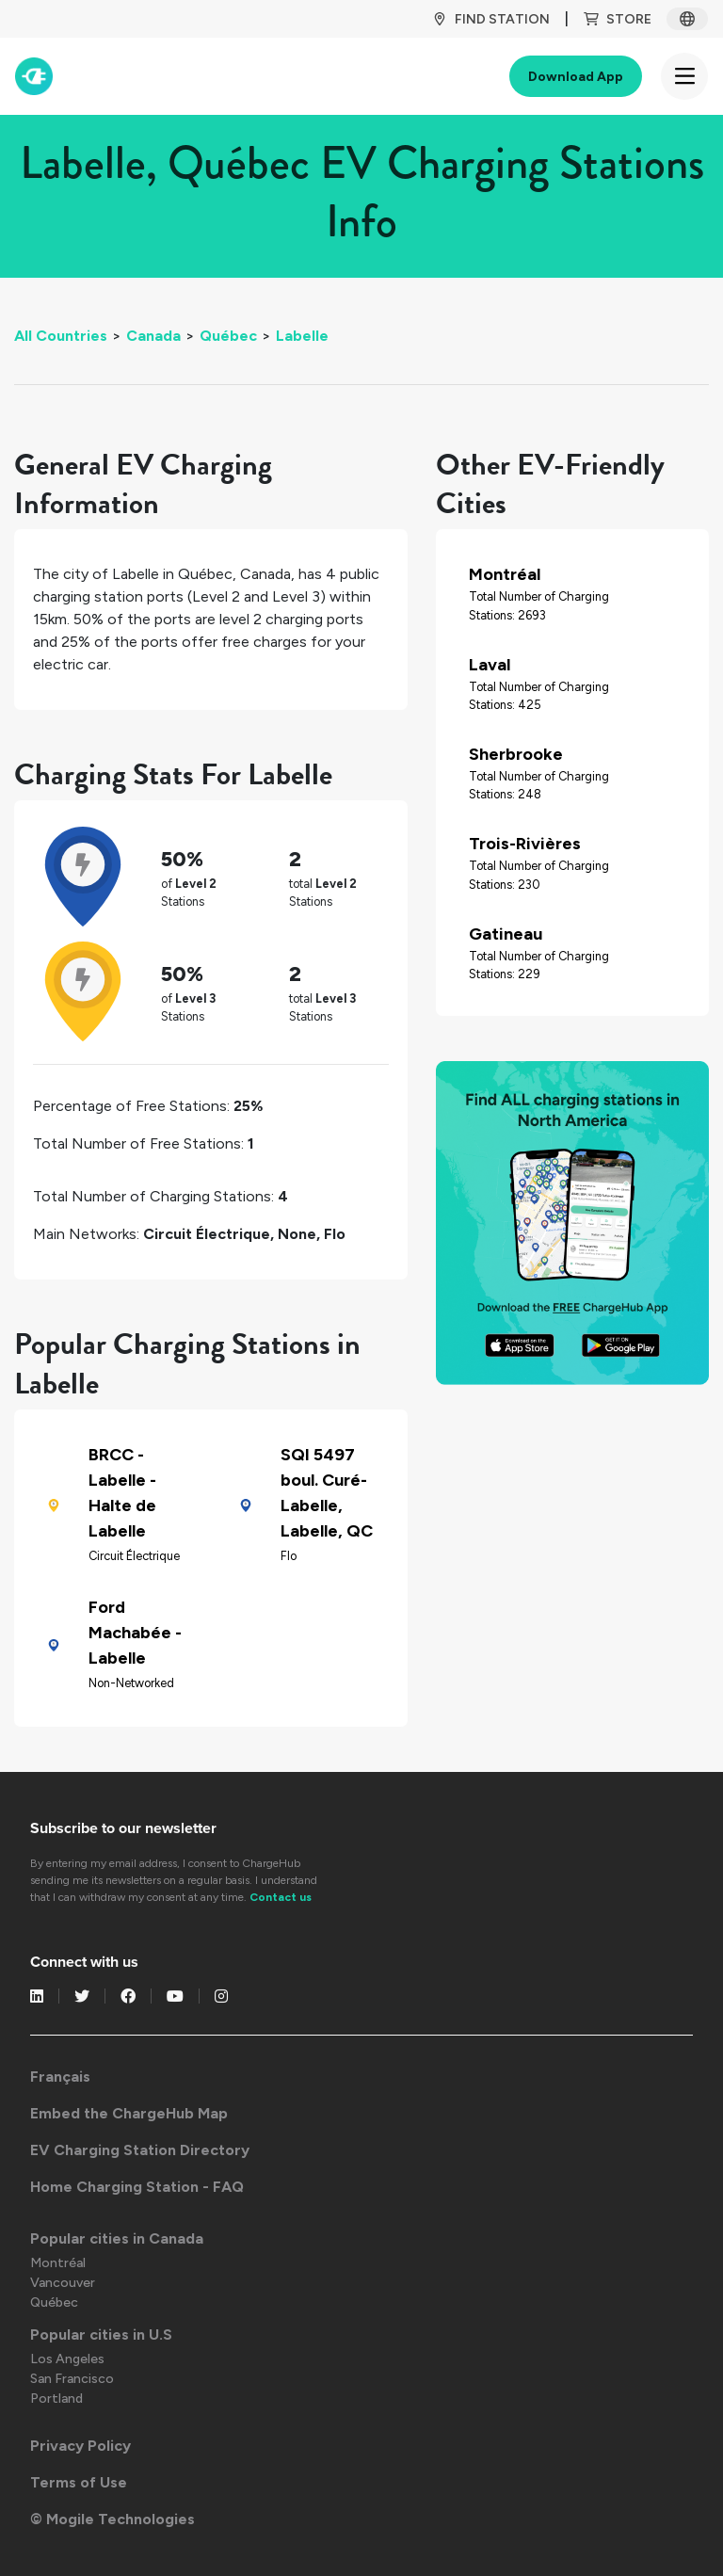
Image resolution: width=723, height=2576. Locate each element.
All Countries (60, 336)
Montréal (58, 2263)
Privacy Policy (80, 2446)
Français (60, 2076)
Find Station (491, 19)
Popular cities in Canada (116, 2238)
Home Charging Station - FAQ (137, 2187)
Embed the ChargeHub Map (129, 2113)
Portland (56, 2399)
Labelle (302, 336)
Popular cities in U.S (101, 2334)
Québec (228, 336)
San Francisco (72, 2379)
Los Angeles (67, 2359)
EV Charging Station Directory (139, 2150)
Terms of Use (78, 2482)
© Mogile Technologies (112, 2519)
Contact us (280, 1897)
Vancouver (62, 2283)
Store (617, 19)
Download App (575, 77)
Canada (153, 336)
